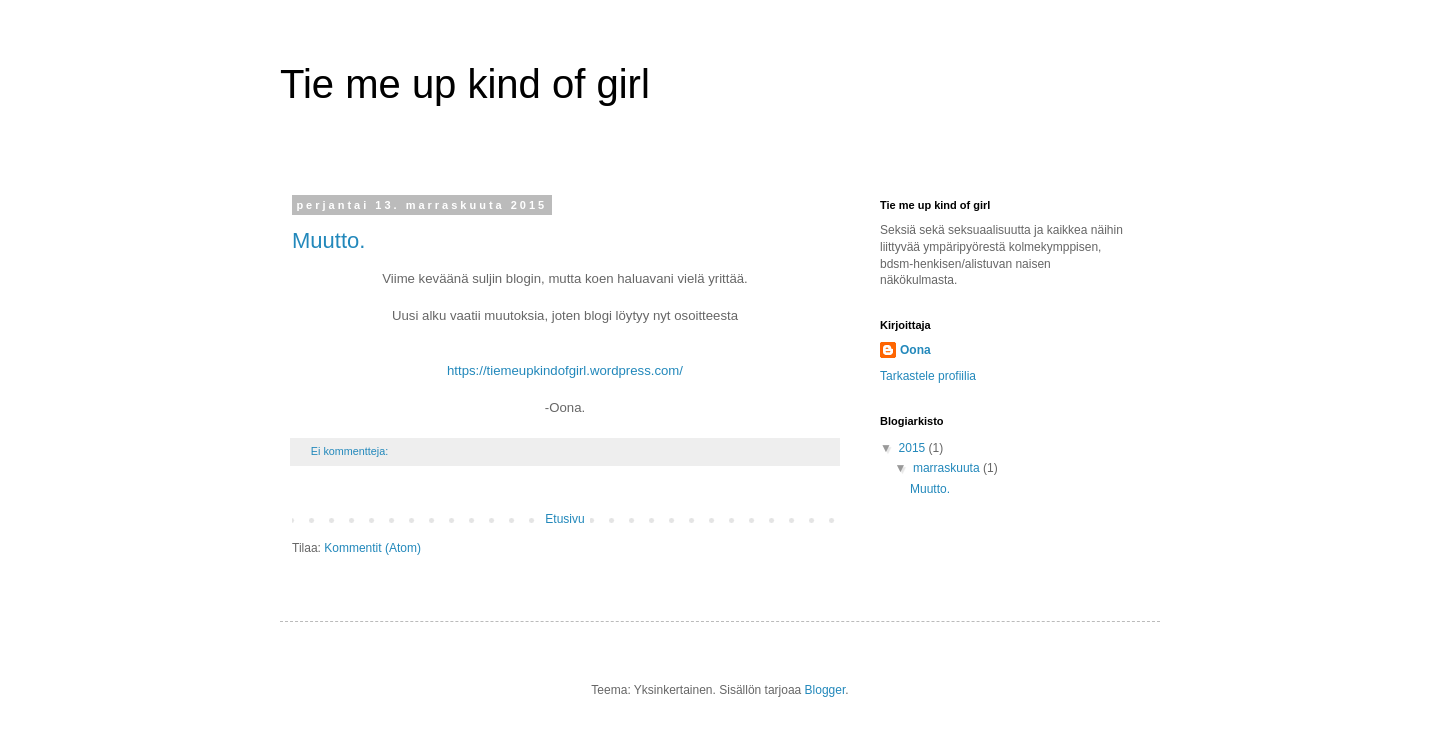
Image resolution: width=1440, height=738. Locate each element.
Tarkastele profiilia (928, 376)
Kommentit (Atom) (372, 548)
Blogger (825, 690)
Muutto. (328, 240)
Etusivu (564, 519)
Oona (915, 350)
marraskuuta (948, 468)
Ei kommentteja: (351, 451)
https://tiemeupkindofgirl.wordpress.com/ (565, 370)
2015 (914, 448)
